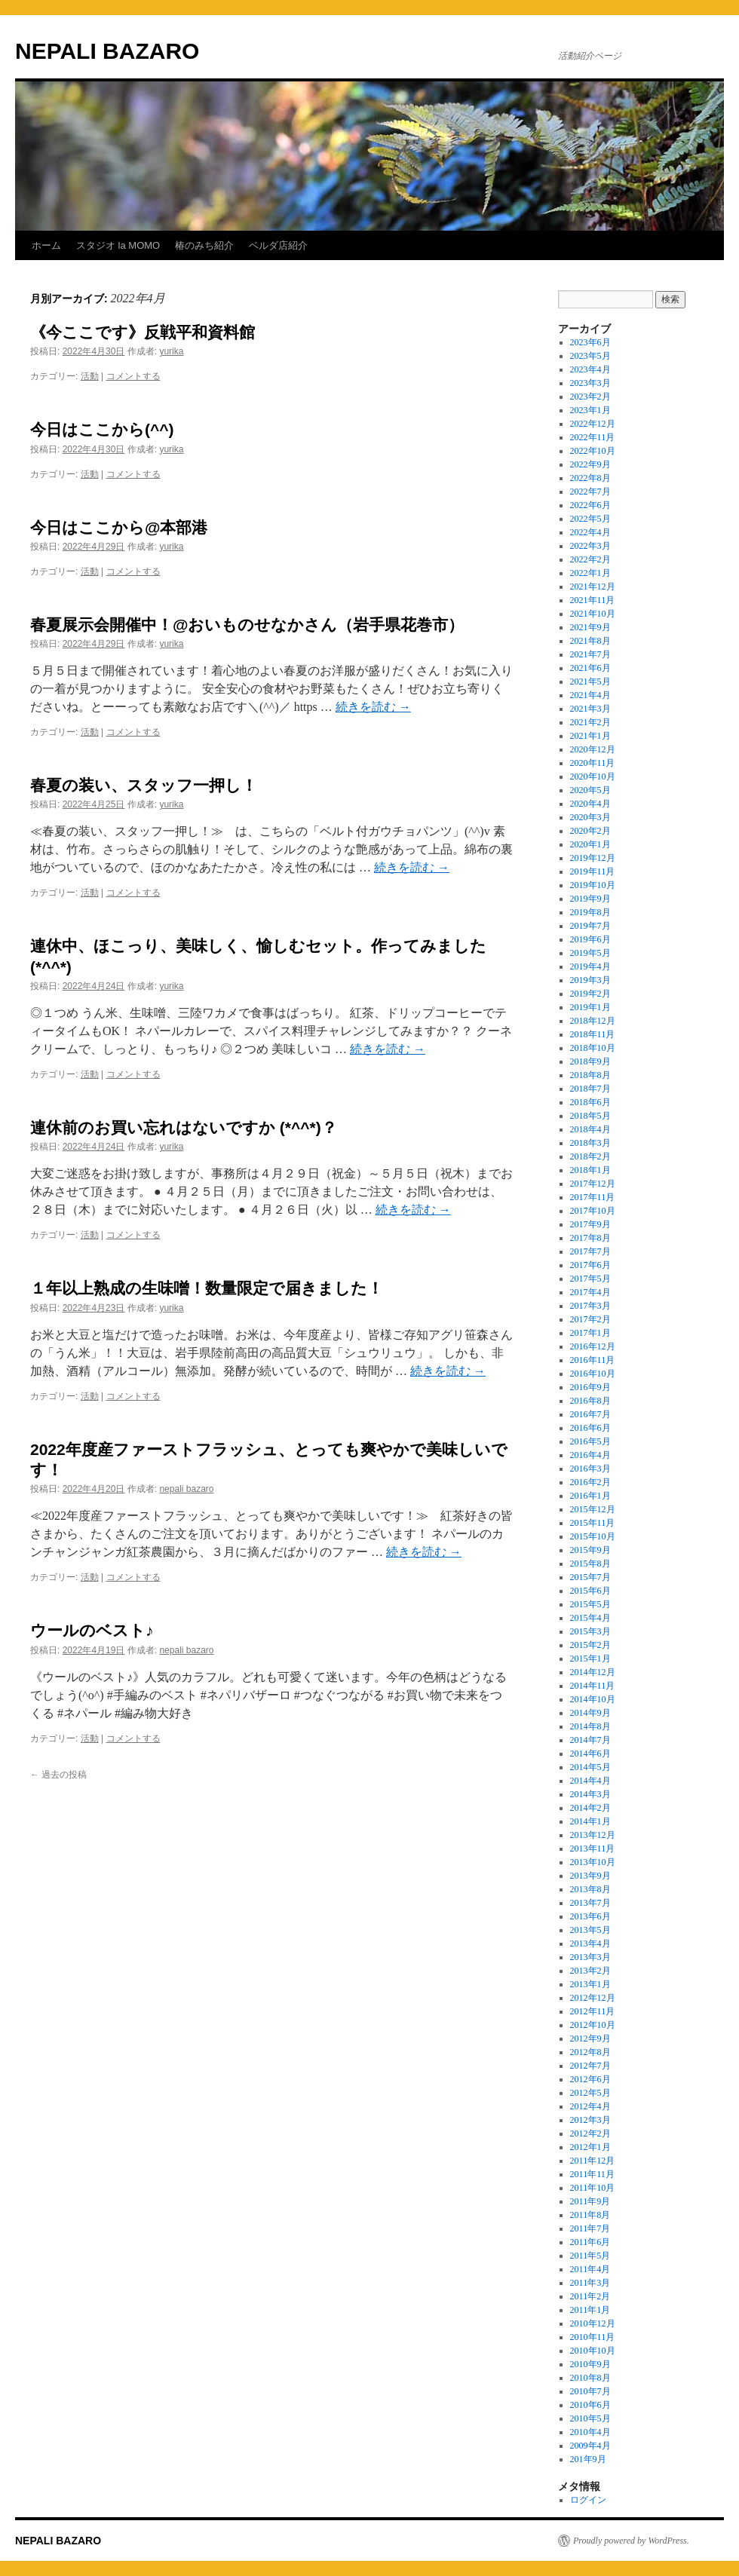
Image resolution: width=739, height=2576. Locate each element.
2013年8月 (590, 1889)
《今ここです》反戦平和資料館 (142, 332)
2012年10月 (592, 2025)
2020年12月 (592, 749)
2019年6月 (590, 939)
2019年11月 (592, 871)
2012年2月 (590, 2133)
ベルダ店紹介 (278, 245)
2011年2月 (590, 2296)
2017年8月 (590, 1238)
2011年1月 (590, 2310)
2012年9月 (590, 2038)
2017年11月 (592, 1197)
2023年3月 (590, 383)
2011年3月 (590, 2282)
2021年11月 (592, 600)
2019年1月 (590, 1007)
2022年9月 (590, 464)
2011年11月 (592, 2174)
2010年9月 (590, 2364)
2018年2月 (590, 1156)
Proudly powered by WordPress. (631, 2540)
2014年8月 (590, 1726)
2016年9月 (590, 1387)
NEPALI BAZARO (107, 50)
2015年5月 (590, 1604)
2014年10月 (592, 1699)
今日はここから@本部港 (118, 527)
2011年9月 (590, 2201)
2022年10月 (592, 451)
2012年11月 (592, 2011)
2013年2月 (590, 1970)
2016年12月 (592, 1346)
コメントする (133, 376)
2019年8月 (590, 912)
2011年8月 (590, 2215)
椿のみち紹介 (204, 245)
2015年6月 (590, 1590)
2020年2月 (590, 830)
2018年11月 (592, 1034)
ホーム (46, 245)
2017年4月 (590, 1292)
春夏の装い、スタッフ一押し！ (143, 785)
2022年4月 (590, 532)
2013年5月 (590, 1930)
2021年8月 (590, 641)
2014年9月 (590, 1713)
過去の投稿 (58, 1774)
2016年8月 (590, 1400)
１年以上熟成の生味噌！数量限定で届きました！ (206, 1288)
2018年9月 (590, 1061)
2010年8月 (590, 2377)
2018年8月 (590, 1075)
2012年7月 (590, 2065)
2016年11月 (592, 1360)
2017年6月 (590, 1265)
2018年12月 (592, 1020)
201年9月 (588, 2459)
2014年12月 (592, 1672)
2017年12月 (592, 1183)
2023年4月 (590, 369)
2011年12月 (592, 2160)
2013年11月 (592, 1848)
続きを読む (373, 706)
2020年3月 (590, 817)
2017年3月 (590, 1305)
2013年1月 (590, 1984)
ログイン (588, 2500)
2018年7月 (590, 1088)
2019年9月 (590, 898)
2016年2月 (590, 1482)
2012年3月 (590, 2120)
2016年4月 (590, 1455)
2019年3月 (590, 980)
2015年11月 (592, 1523)
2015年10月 (592, 1536)
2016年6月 (590, 1428)
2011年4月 (590, 2269)
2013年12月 (592, 1835)
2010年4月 (590, 2432)
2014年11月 (592, 1685)
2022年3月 (590, 546)
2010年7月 (590, 2391)
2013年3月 (590, 1957)
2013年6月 (590, 1916)
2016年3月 (590, 1468)
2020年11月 (592, 763)
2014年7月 (590, 1740)
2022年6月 (590, 505)
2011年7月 (590, 2228)
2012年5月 (590, 2092)
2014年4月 (590, 1780)
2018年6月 (590, 1102)
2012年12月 (592, 1997)
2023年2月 (590, 396)
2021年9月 (590, 627)
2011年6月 (590, 2242)
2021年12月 (592, 586)
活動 (90, 376)
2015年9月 (590, 1550)
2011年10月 (592, 2187)
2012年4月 (590, 2106)
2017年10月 (592, 1210)
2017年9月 (590, 1224)
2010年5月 (590, 2418)
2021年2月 (590, 722)
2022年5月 (590, 518)
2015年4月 (590, 1618)
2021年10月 (592, 613)
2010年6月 (590, 2405)
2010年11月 (592, 2337)
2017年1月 (590, 1333)
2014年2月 (590, 1808)
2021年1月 (590, 736)
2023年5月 (590, 356)
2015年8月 (590, 1563)
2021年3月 (590, 708)
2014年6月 (590, 1753)
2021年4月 (590, 695)
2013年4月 (590, 1943)
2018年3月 (590, 1143)
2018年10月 (592, 1048)
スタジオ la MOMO (118, 245)
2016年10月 (592, 1373)
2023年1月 (590, 410)
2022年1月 (590, 573)
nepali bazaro (186, 1489)
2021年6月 (590, 668)
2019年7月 (590, 925)
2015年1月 (590, 1658)
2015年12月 (592, 1509)
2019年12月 (592, 858)
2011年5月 (590, 2255)
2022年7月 (590, 491)
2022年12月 (592, 423)
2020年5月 (590, 790)
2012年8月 (590, 2052)
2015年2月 (590, 1645)
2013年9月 (590, 1875)
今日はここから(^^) (102, 429)
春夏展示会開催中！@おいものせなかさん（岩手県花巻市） (247, 624)
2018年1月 (590, 1170)
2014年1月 (590, 1821)
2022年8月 (590, 478)
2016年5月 (590, 1441)
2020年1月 (590, 844)
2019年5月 (590, 953)
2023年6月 (590, 342)
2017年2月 (590, 1319)
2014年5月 (590, 1767)
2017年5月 (590, 1278)
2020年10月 (592, 776)
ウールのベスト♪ (92, 1630)
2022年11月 (592, 437)
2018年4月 (590, 1129)
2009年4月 (590, 2445)
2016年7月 (590, 1414)
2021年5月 (590, 681)
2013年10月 (592, 1862)
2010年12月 (592, 2323)
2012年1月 (590, 2147)
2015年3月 (590, 1631)
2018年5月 (590, 1115)
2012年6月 (590, 2079)
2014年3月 (590, 1794)
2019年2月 (590, 993)
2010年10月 (592, 2350)
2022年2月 (590, 559)
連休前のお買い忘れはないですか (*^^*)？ (183, 1127)
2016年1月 (590, 1495)
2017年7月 (590, 1251)
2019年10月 (592, 885)
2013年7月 (590, 1903)
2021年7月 (590, 654)
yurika (171, 351)
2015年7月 (590, 1577)
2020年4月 (590, 803)
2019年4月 (590, 966)
